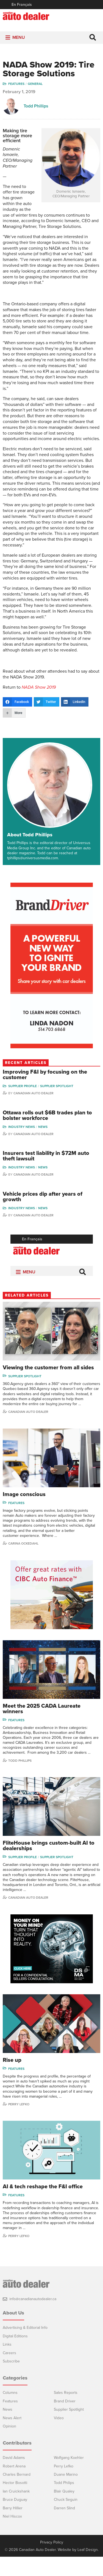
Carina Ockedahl (23, 1562)
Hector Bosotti (15, 2502)
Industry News (21, 1145)
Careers (9, 2372)
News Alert (12, 2437)
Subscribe (11, 2380)
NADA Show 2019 (39, 706)
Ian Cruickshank (16, 2510)
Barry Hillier (13, 2527)
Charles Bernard (16, 2493)
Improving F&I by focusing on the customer (45, 1094)
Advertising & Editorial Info (25, 2347)
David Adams (14, 2477)
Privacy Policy (51, 2562)
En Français (22, 4)
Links (7, 2363)
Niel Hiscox (12, 2535)
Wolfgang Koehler (69, 2477)
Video (59, 2437)
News (43, 1145)
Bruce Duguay (15, 2518)
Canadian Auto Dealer (33, 1112)
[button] (18, 44)
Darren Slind (64, 2527)
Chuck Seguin (65, 2518)
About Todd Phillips (29, 854)
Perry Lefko (18, 2123)
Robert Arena (14, 2485)
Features (16, 90)
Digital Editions (15, 2355)
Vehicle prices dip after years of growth (42, 1216)
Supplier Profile (22, 1105)
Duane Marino (66, 2493)
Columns (10, 2412)
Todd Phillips (36, 112)
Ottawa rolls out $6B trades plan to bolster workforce (47, 1134)
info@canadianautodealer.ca (32, 2318)
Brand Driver (65, 2420)
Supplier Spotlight (56, 1105)
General (35, 90)
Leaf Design (87, 2568)
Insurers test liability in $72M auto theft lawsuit (46, 1175)
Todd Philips (64, 2502)
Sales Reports (65, 2412)
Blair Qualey (64, 2510)
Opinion (9, 2445)
